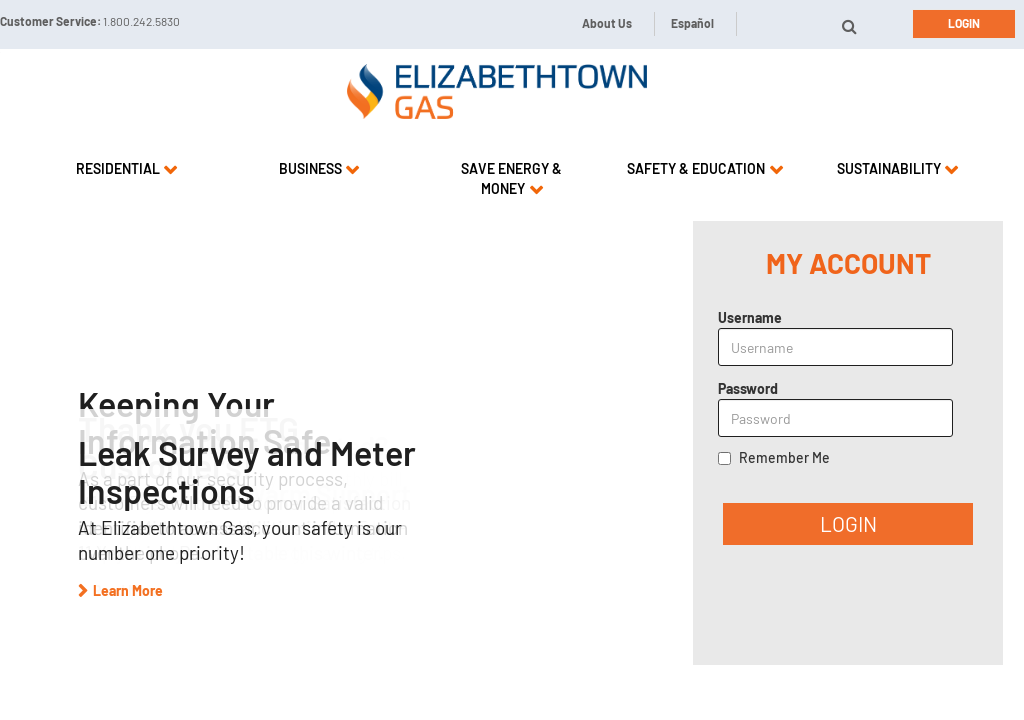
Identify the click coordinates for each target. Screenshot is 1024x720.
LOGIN (848, 523)
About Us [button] (607, 23)
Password (748, 388)
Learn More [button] (128, 590)
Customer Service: (90, 21)
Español (692, 23)
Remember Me (784, 458)
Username (750, 317)
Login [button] (964, 23)
